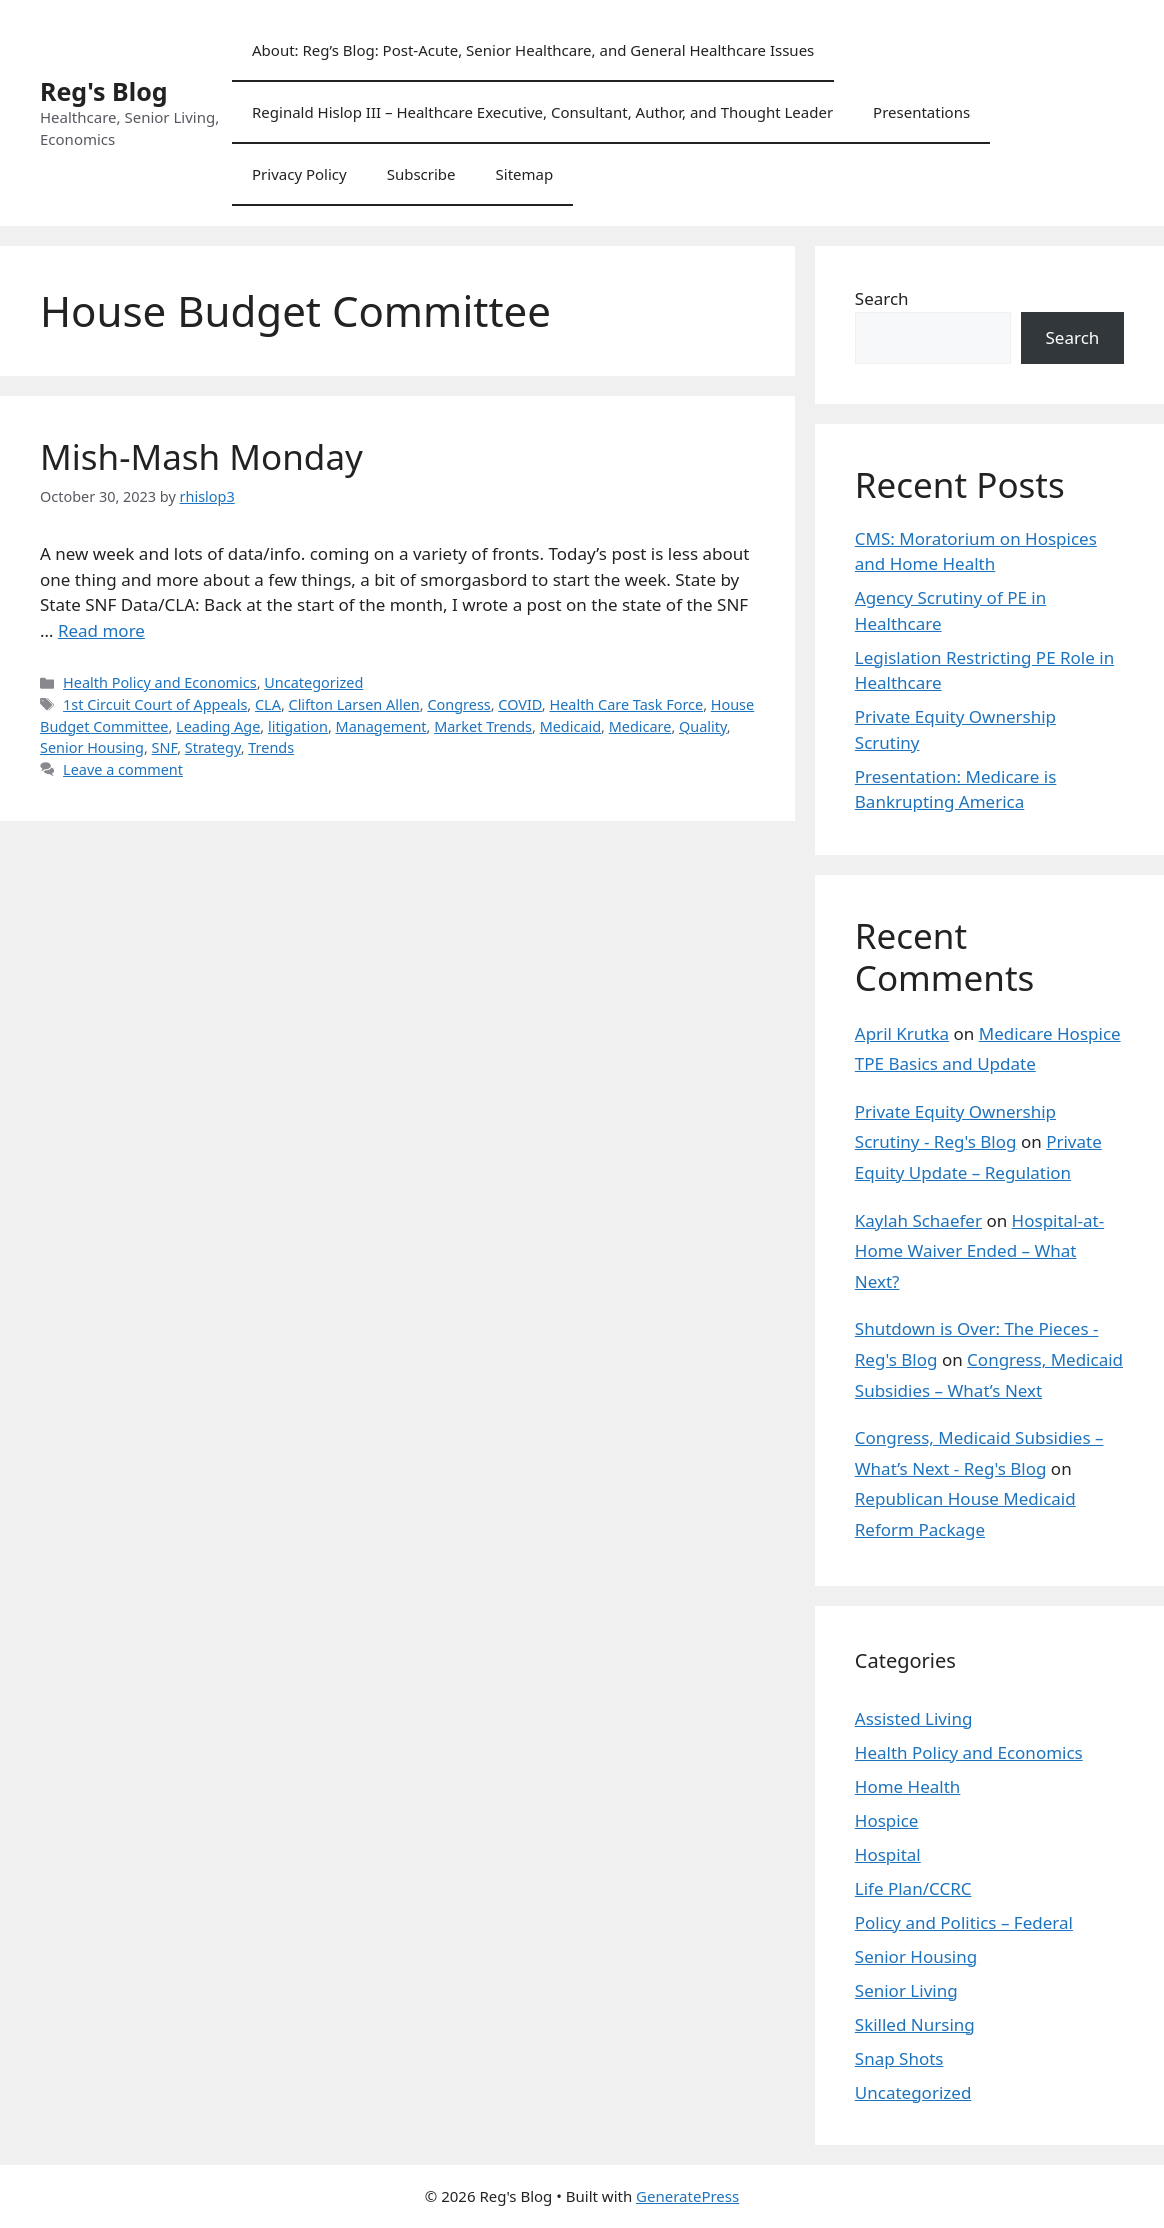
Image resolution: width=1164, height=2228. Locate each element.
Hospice (887, 1820)
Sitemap (525, 174)
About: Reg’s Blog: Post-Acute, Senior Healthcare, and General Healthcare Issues (533, 50)
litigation (298, 726)
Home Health (908, 1786)
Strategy (213, 747)
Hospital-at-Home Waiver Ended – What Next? (979, 1251)
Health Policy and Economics (160, 682)
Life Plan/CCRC (913, 1888)
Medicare (640, 726)
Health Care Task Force (626, 704)
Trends (271, 747)
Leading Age (218, 726)
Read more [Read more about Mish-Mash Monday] (101, 630)
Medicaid (570, 726)
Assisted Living (914, 1718)
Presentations (921, 112)
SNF (165, 747)
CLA (268, 704)
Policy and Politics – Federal (964, 1922)
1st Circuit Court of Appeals (155, 704)
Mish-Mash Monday (201, 456)
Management (381, 726)
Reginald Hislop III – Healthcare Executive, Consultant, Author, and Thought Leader (542, 112)
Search (882, 298)
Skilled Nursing (915, 2024)
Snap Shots (899, 2058)
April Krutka (902, 1033)
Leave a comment (123, 769)
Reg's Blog (104, 91)
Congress (458, 704)
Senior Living (906, 1990)
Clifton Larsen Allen (354, 704)
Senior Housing (92, 747)
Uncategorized (313, 682)
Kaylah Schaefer (918, 1220)
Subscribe (421, 174)
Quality (703, 726)
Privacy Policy (299, 174)
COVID (520, 704)
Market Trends (483, 726)
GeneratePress (687, 2196)
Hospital (888, 1854)
